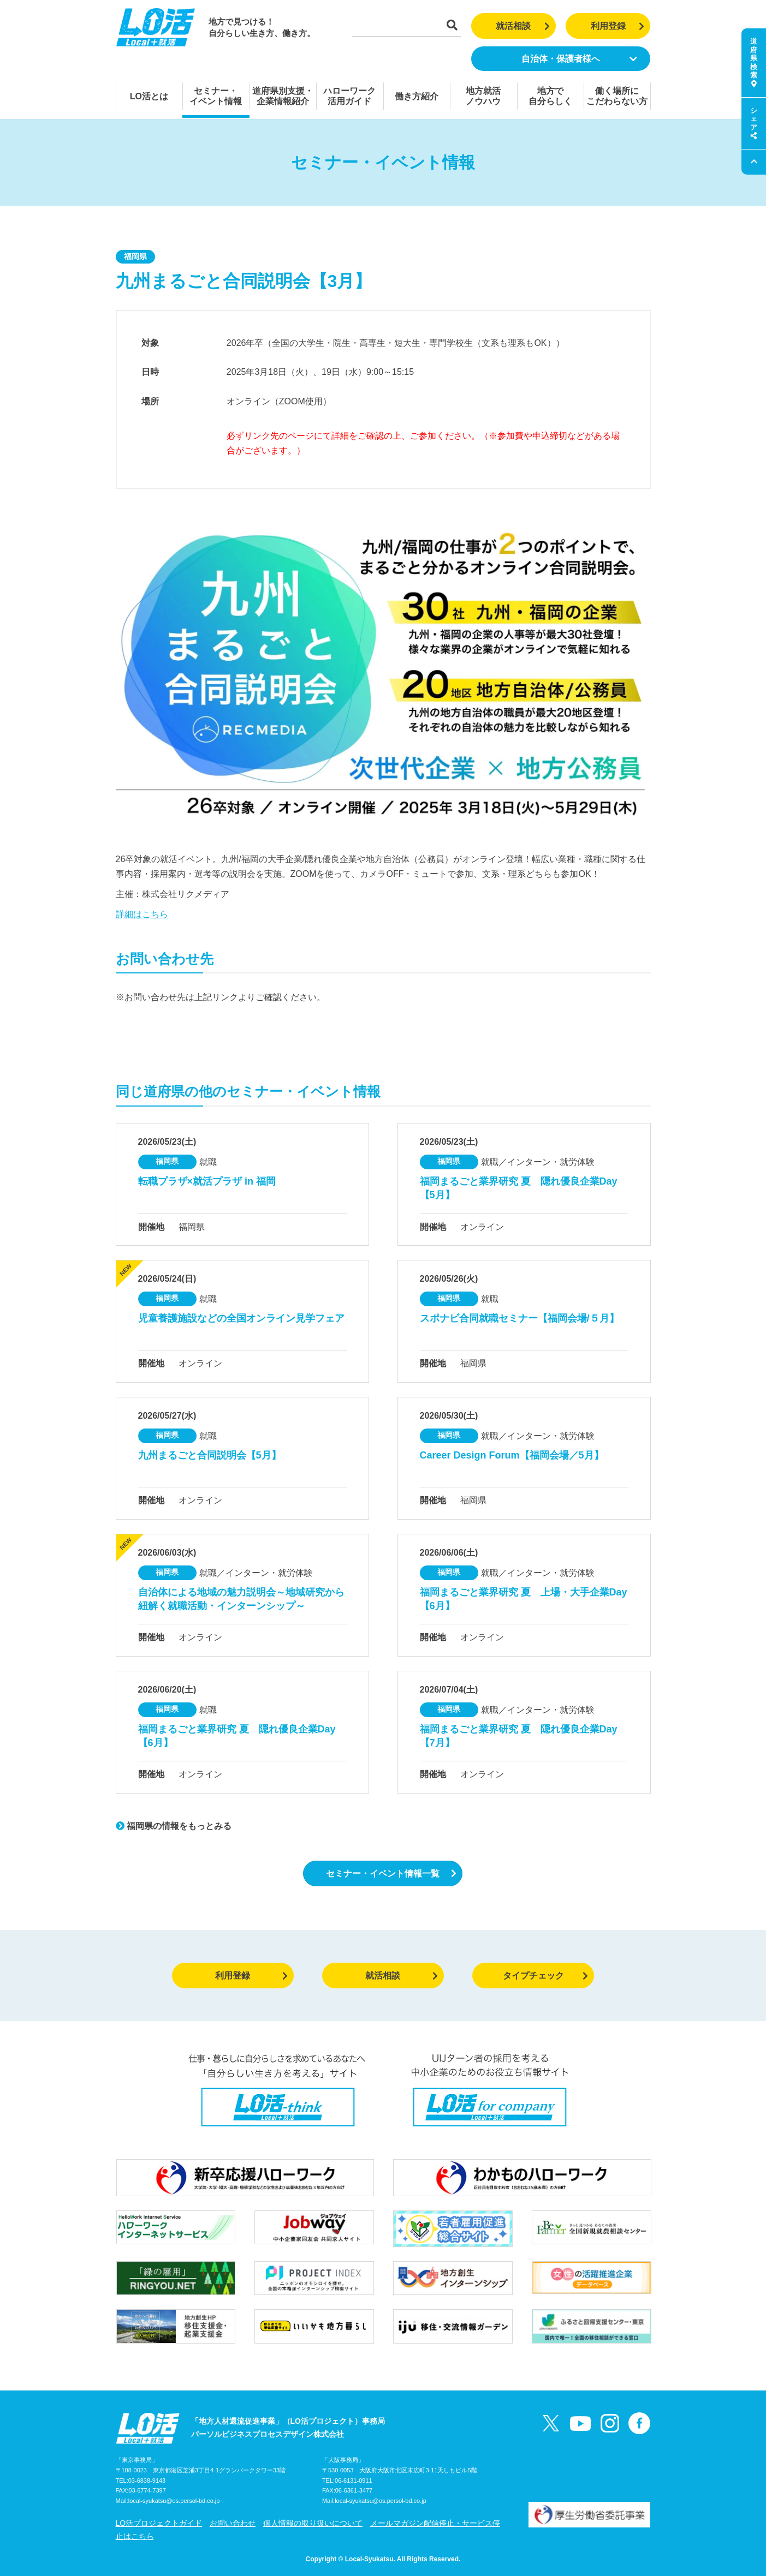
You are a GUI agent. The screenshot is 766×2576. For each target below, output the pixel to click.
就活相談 (523, 26)
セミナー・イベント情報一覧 (391, 1873)
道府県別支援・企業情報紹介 (282, 96)
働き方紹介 (416, 96)
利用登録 (618, 26)
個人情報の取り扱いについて (313, 2523)
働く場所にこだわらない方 (617, 96)
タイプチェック (546, 1975)
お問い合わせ (233, 2523)
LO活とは (149, 96)
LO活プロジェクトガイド (159, 2523)
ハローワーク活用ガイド (349, 96)
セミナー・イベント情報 (215, 96)
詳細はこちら (142, 914)
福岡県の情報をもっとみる (173, 1826)
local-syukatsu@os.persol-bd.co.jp (174, 2500)
